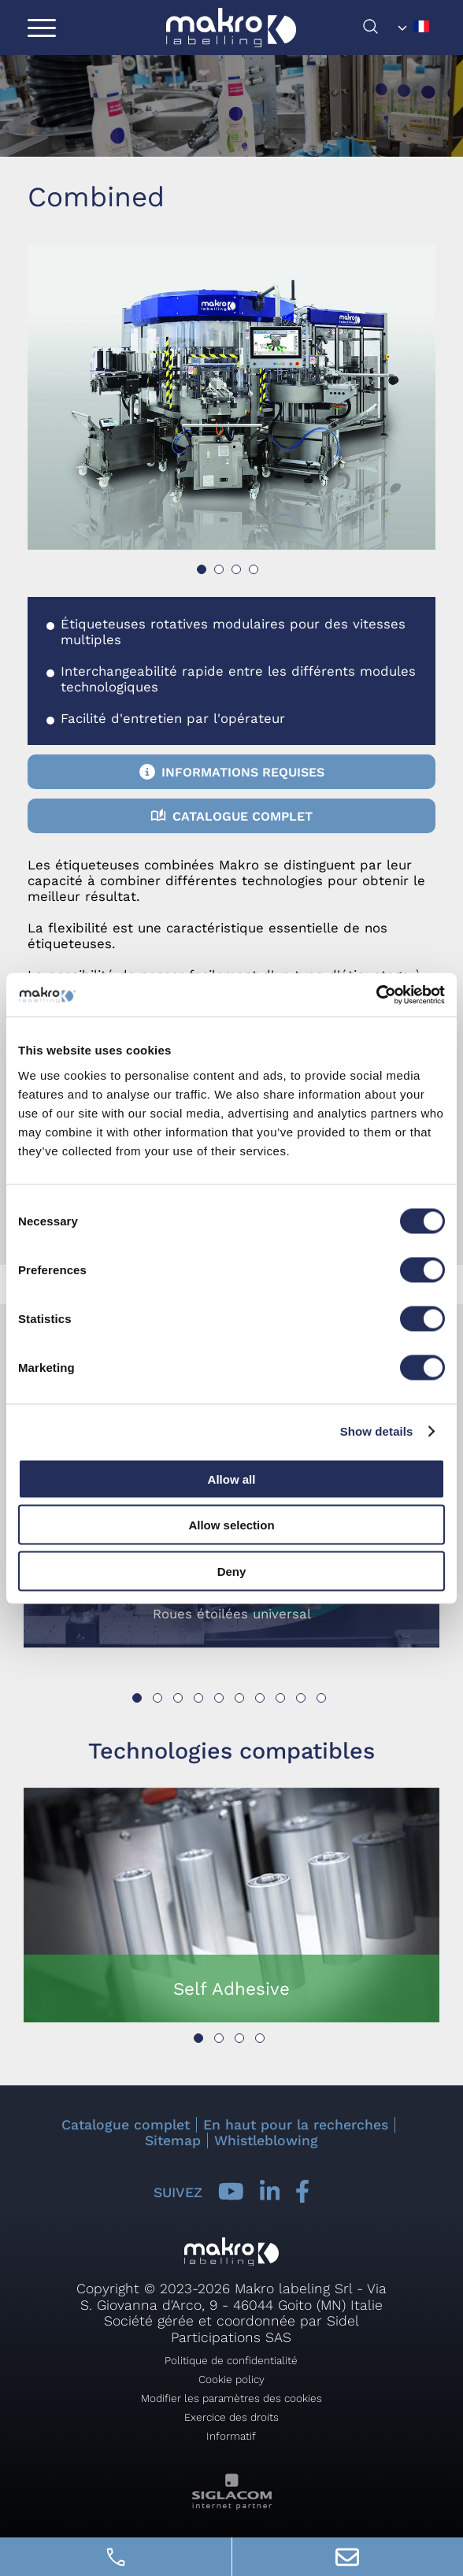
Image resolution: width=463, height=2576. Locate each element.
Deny (231, 1570)
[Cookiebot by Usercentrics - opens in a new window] (376, 994)
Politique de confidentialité (231, 2360)
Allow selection (231, 1525)
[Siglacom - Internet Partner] (232, 2505)
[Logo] (231, 27)
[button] (201, 569)
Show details (376, 1431)
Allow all (232, 1478)
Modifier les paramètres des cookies (231, 2398)
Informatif (231, 2436)
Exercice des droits (231, 2417)
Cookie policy (231, 2379)
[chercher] (376, 30)
